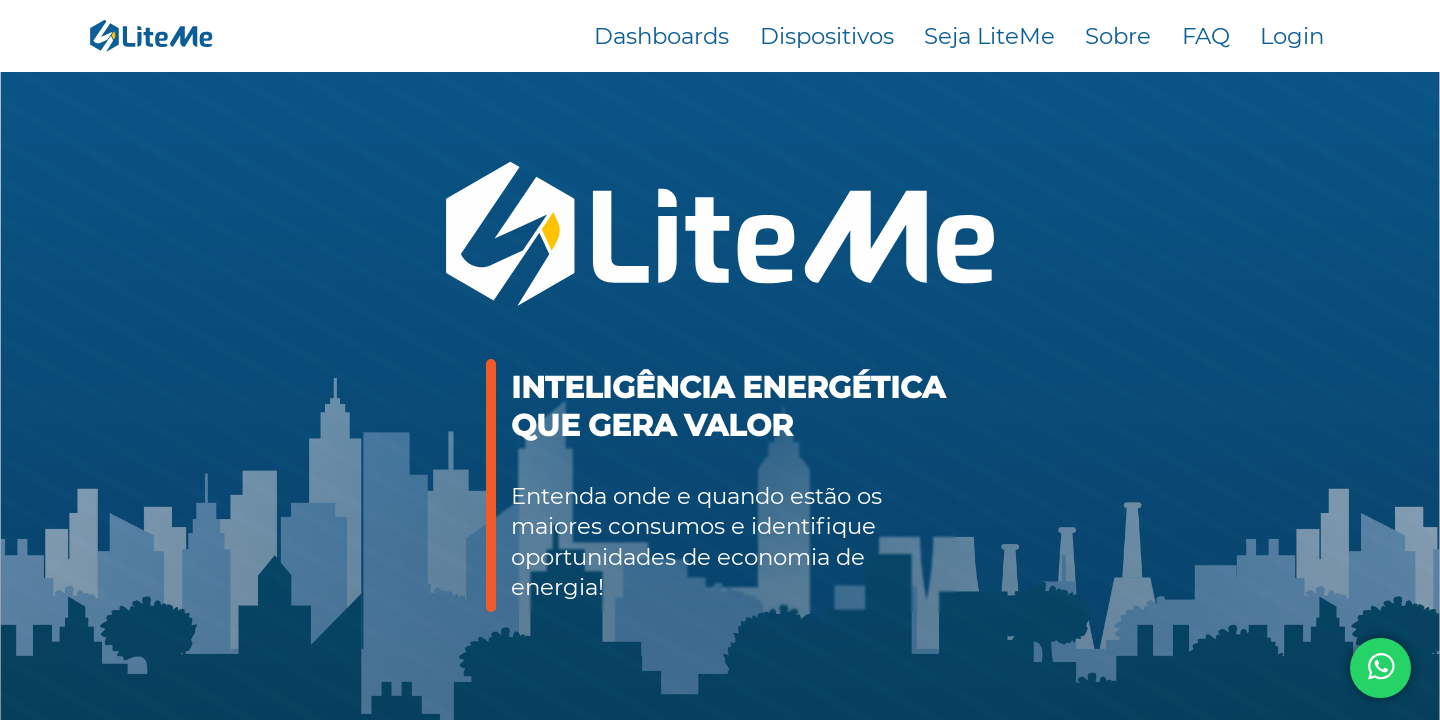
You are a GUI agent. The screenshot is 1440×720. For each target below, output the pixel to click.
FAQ (1206, 36)
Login (1292, 36)
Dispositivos (827, 36)
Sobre (1118, 36)
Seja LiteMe (989, 36)
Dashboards (661, 36)
